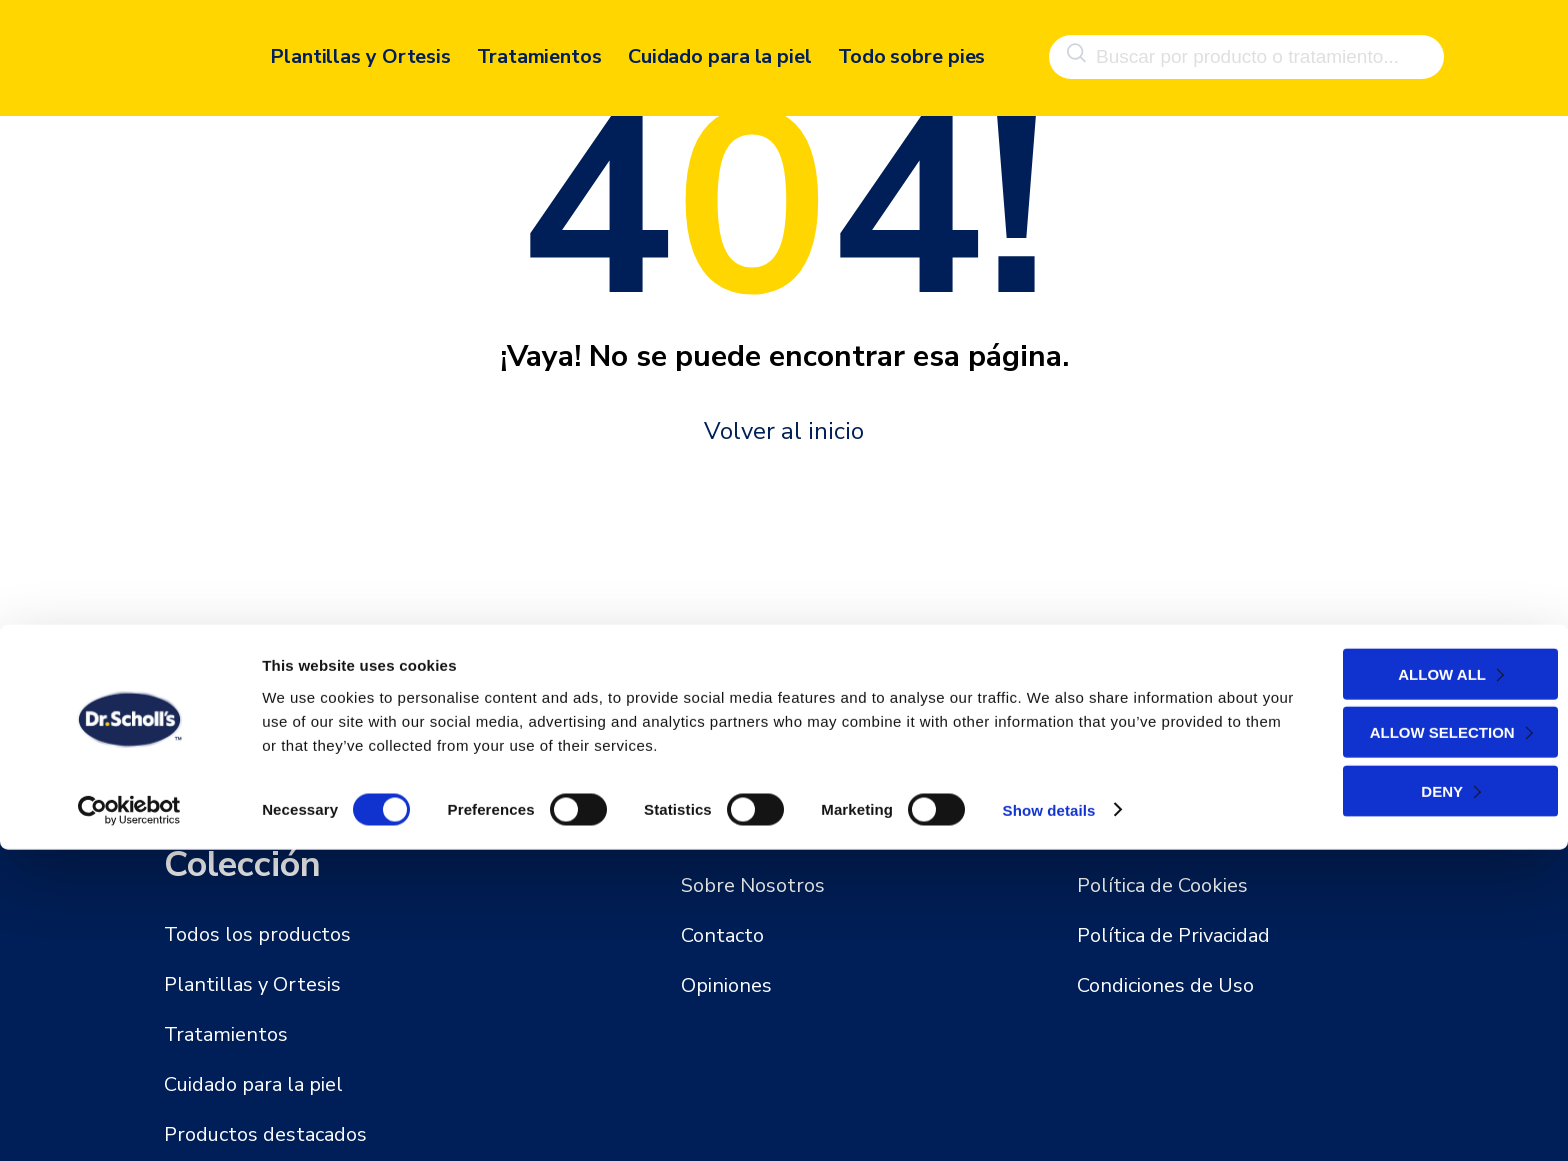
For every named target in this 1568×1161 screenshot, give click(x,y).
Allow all (1393, 985)
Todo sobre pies (912, 47)
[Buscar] (1074, 48)
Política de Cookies (1162, 885)
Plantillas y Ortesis (360, 47)
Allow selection (1393, 1044)
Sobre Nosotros (753, 885)
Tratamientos (539, 47)
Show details (1049, 1121)
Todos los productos (257, 934)
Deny (1393, 1102)
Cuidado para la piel (720, 47)
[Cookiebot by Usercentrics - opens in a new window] (129, 1122)
